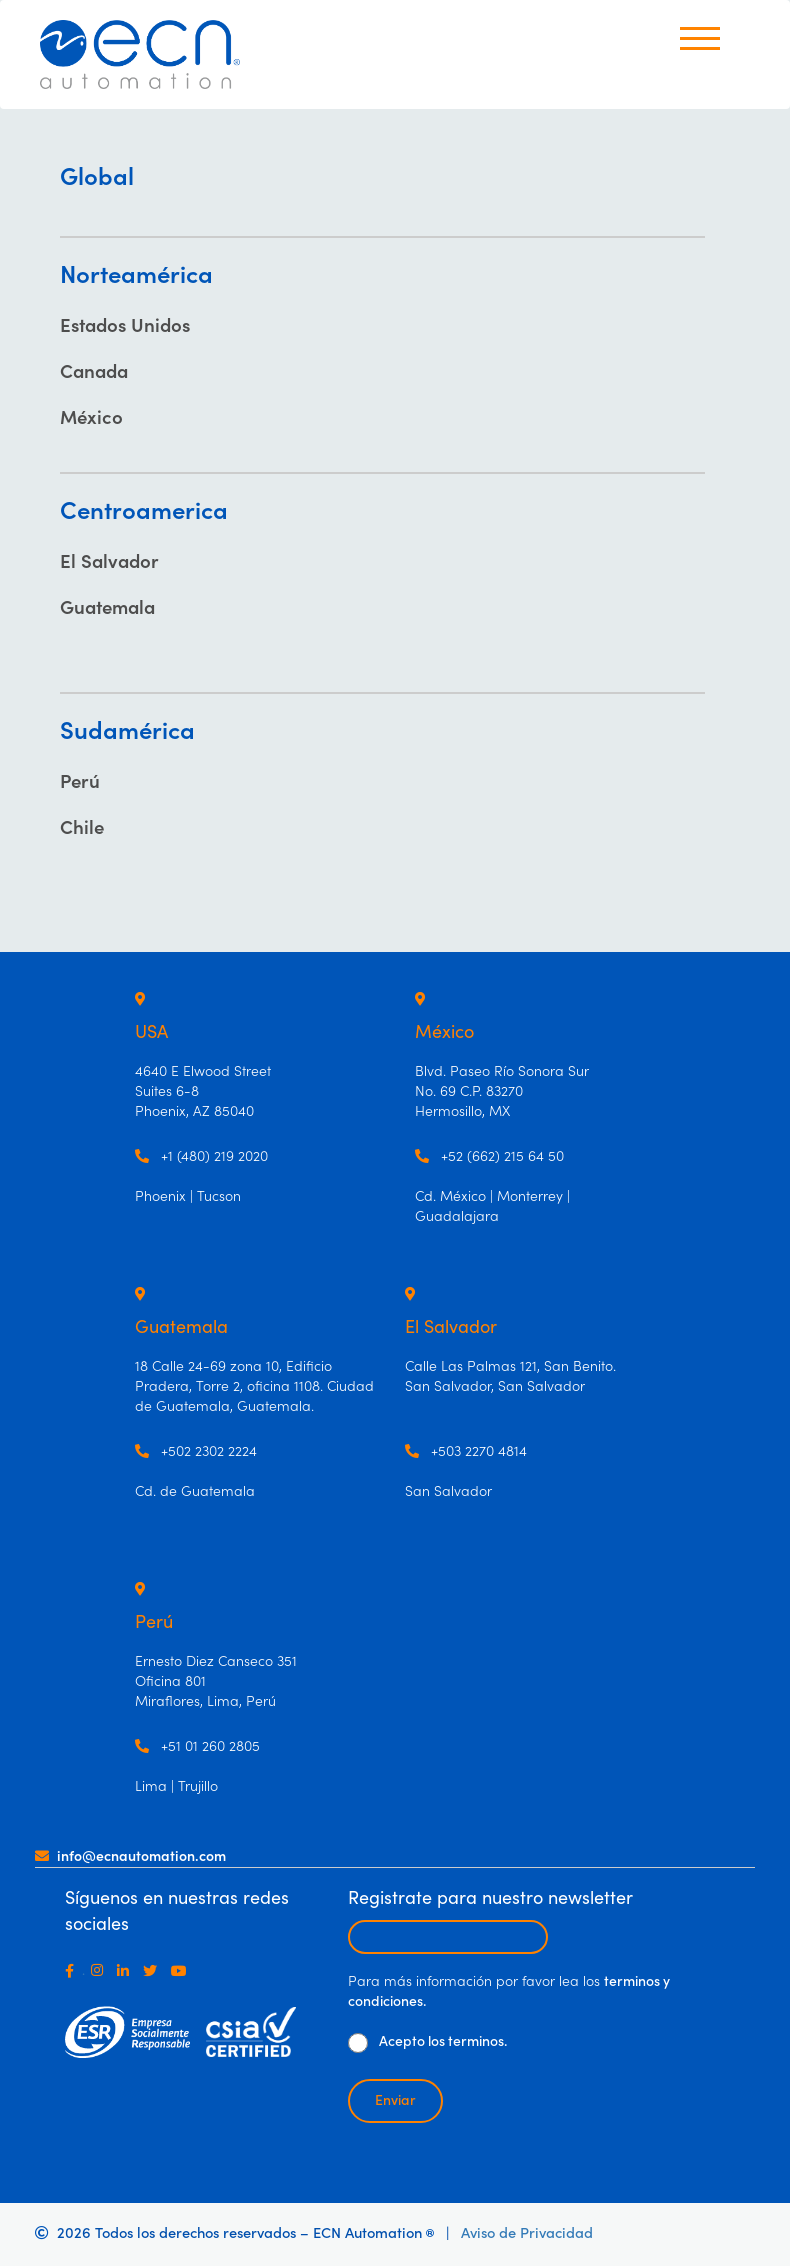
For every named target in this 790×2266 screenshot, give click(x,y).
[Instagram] (101, 1970)
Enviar (395, 2101)
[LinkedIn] (127, 1970)
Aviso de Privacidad (527, 2233)
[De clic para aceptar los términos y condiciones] (358, 2043)
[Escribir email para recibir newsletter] (448, 1937)
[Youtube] (183, 1970)
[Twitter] (154, 1970)
